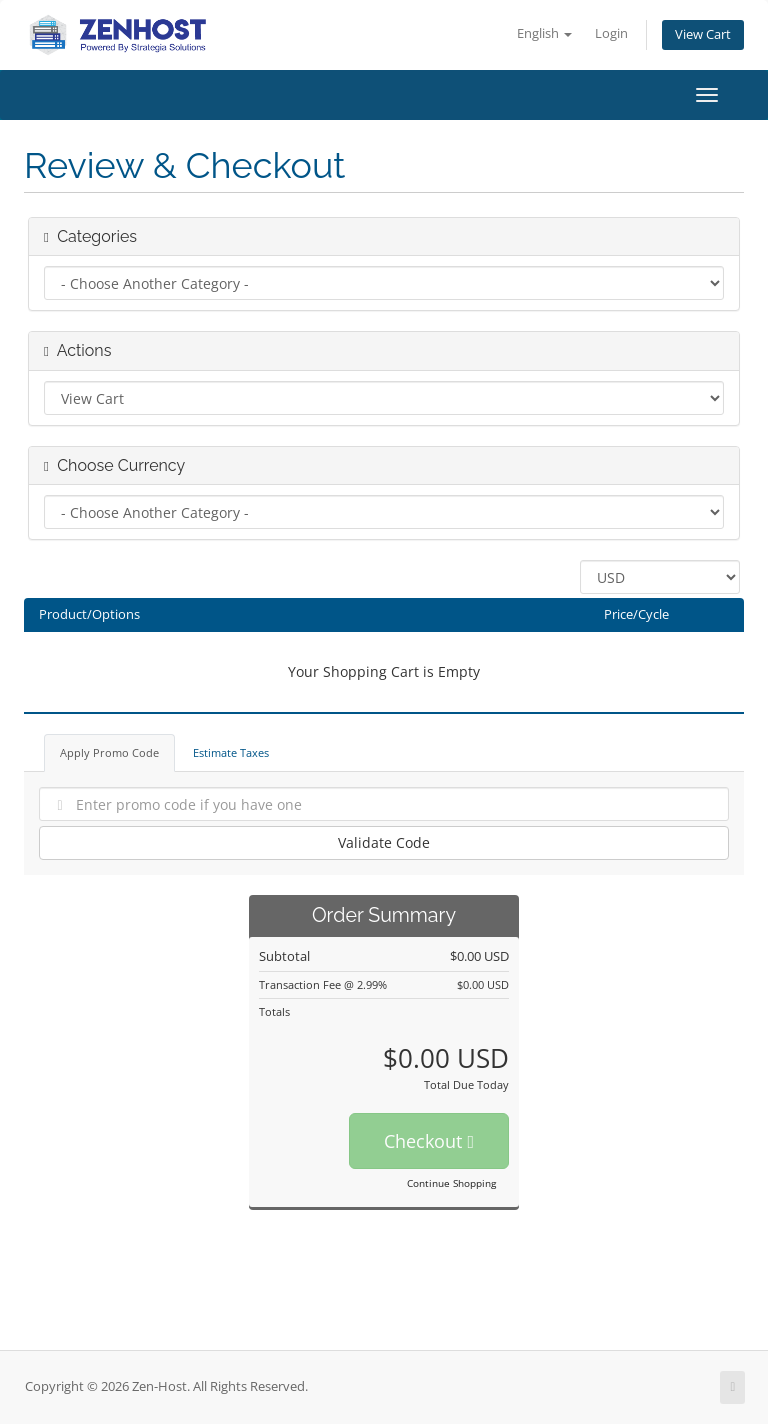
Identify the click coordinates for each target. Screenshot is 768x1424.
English (544, 33)
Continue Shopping (451, 1183)
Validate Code (384, 842)
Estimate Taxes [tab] (231, 752)
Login (611, 33)
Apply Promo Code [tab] (109, 752)
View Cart (703, 34)
